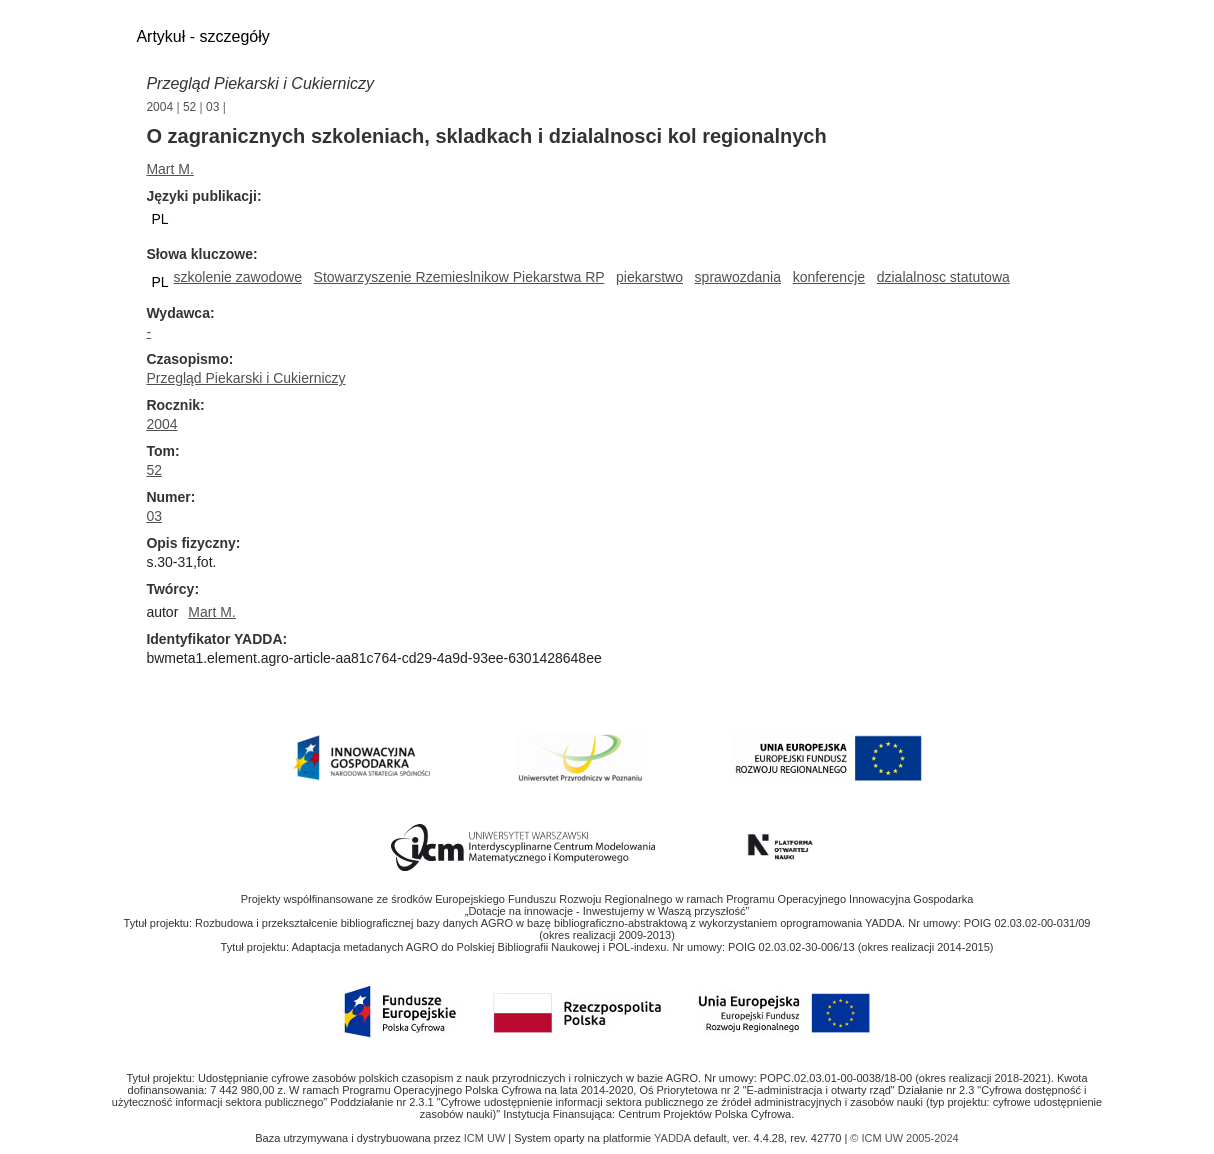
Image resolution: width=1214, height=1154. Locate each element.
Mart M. (169, 169)
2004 (159, 107)
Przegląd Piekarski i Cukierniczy (260, 83)
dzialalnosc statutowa (943, 277)
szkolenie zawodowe (238, 277)
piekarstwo (649, 277)
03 (212, 107)
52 (189, 107)
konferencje (829, 277)
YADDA (674, 1138)
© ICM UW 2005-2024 (904, 1138)
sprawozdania (738, 277)
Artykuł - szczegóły (202, 36)
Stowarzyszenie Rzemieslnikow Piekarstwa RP (459, 277)
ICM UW (486, 1138)
